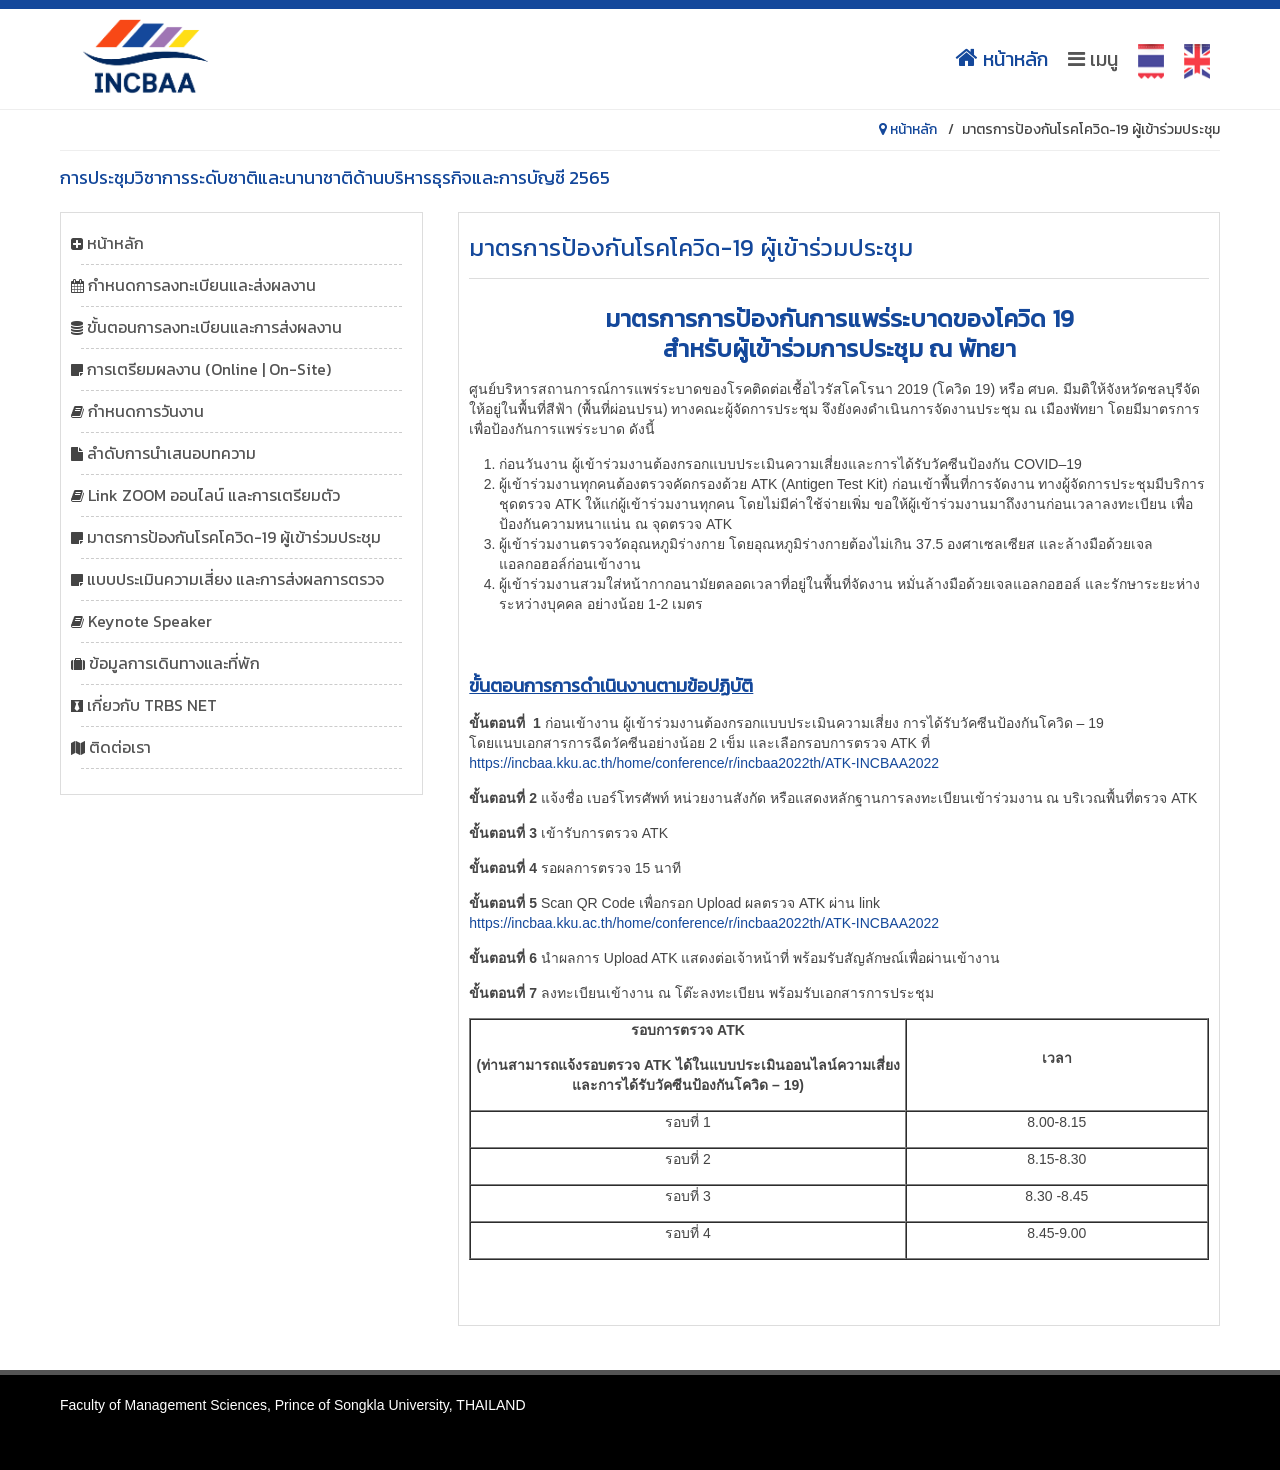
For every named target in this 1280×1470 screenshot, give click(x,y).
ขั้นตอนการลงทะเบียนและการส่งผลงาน (214, 327)
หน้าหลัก (1002, 59)
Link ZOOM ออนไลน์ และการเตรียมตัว (214, 495)
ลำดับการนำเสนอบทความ (171, 453)
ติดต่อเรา (120, 747)
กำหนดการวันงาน (146, 411)
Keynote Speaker (150, 621)
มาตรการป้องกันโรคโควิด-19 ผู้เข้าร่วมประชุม (234, 537)
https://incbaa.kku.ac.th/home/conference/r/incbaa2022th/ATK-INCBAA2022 (704, 763)
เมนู (1093, 59)
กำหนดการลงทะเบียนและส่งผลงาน (202, 285)
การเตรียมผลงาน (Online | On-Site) (209, 369)
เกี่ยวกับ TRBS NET (152, 705)
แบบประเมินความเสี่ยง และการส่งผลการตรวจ (235, 579)
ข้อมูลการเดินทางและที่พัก (174, 663)
